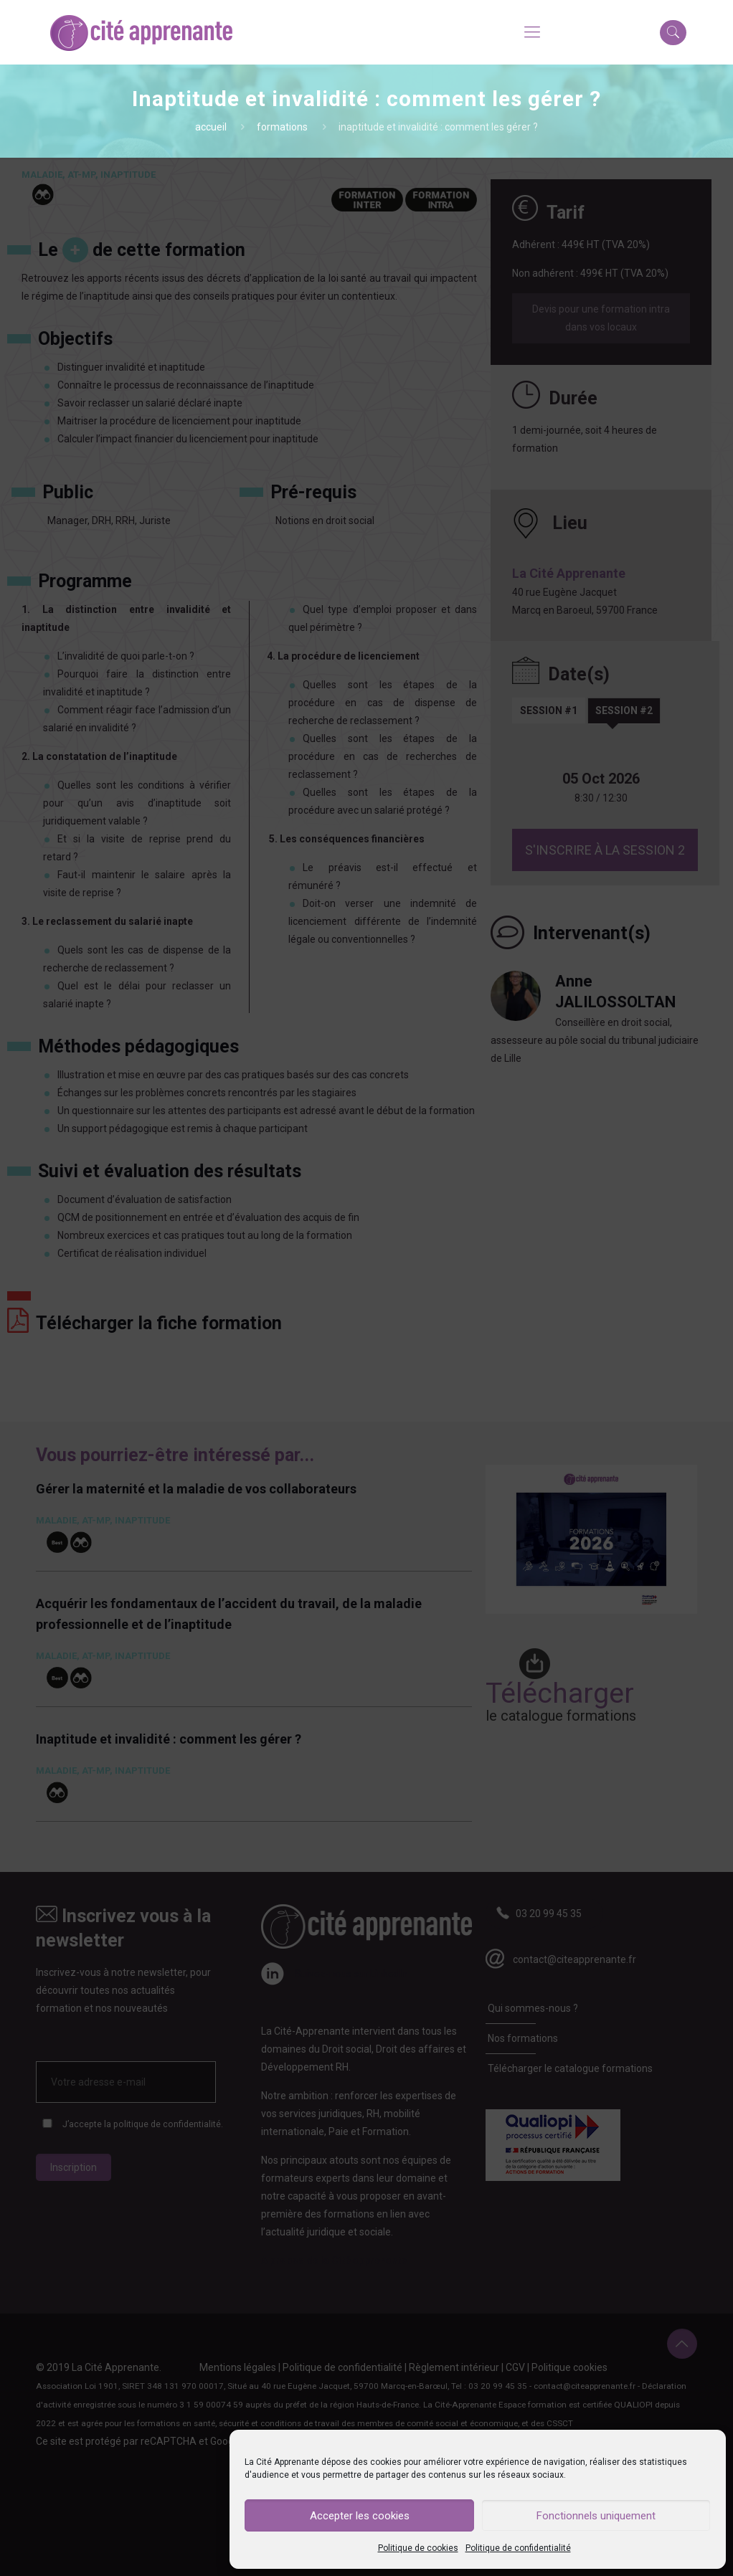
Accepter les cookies (360, 2515)
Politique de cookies (418, 2548)
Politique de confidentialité (518, 2548)
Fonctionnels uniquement (596, 2515)
